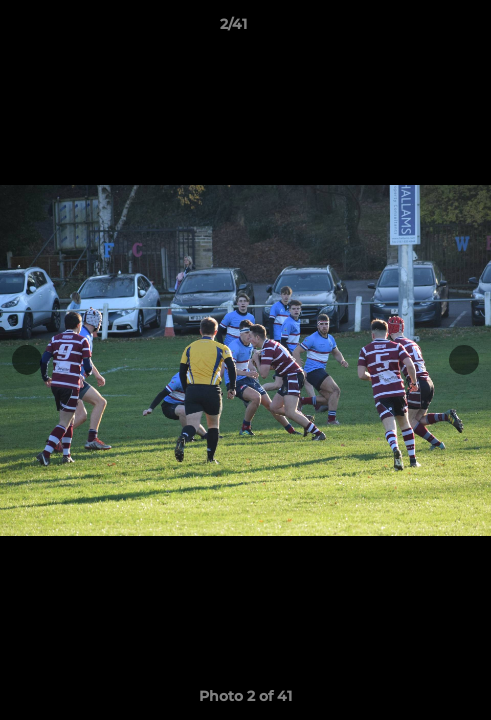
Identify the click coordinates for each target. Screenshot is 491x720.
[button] (419, 29)
